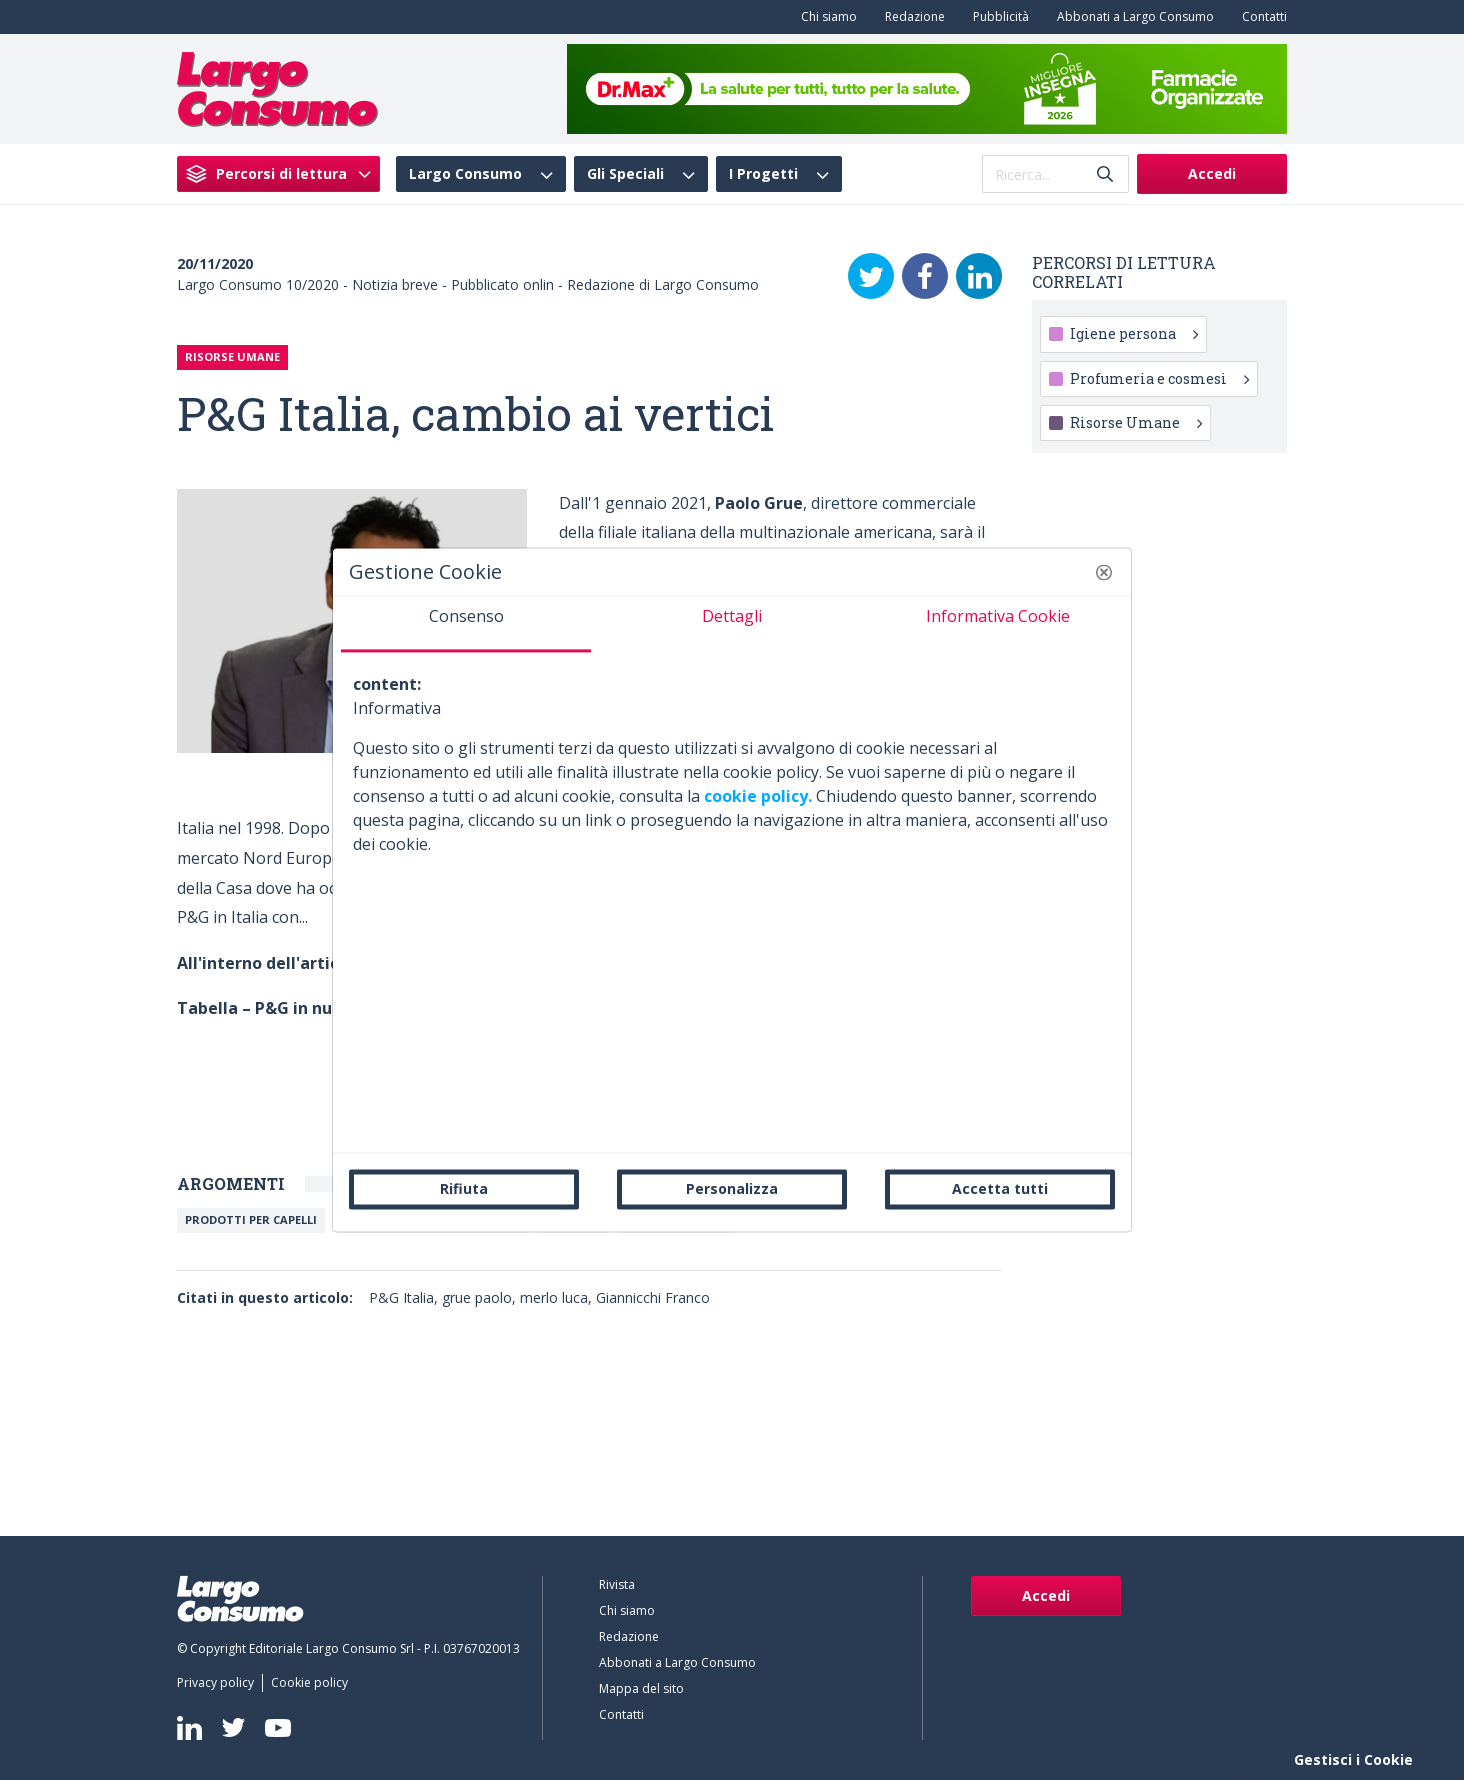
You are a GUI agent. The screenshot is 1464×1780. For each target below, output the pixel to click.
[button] (1104, 572)
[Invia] (1105, 174)
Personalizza (732, 1188)
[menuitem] (825, 17)
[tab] (466, 624)
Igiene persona (1134, 333)
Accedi (1212, 173)
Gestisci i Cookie (1353, 1759)
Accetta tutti (1000, 1188)
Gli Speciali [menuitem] (625, 174)
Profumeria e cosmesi (1159, 378)
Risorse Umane (1136, 422)
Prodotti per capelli (251, 1219)
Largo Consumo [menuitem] (465, 174)
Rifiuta (464, 1188)
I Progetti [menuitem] (763, 174)
